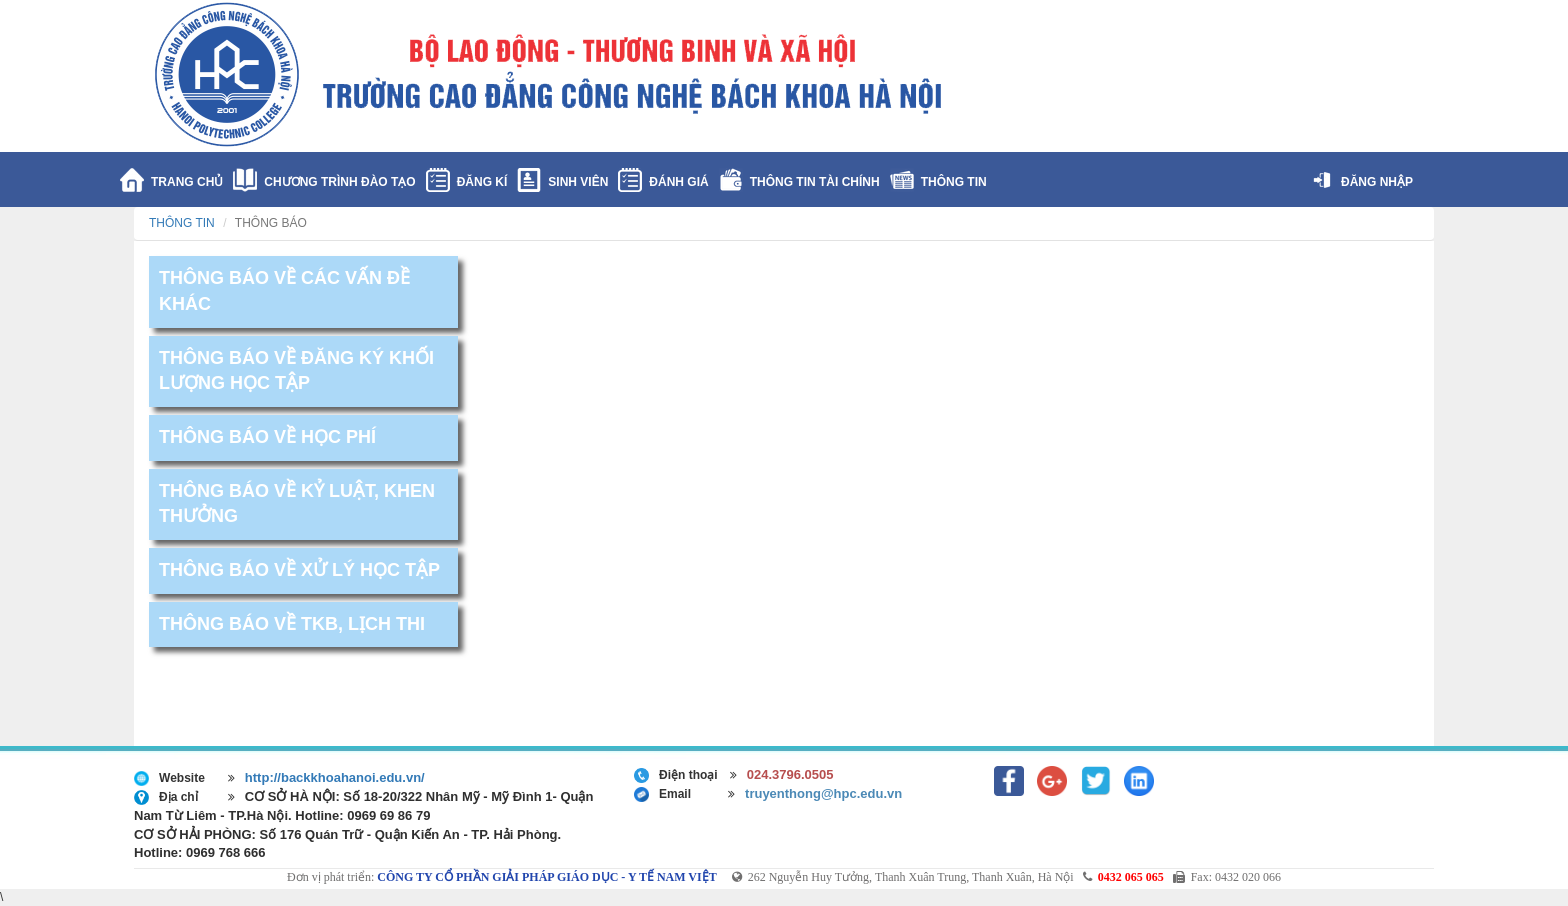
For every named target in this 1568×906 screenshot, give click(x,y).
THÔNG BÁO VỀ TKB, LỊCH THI (292, 624)
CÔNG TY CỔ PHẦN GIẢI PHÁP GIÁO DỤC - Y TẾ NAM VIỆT (546, 877)
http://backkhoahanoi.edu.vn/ (335, 777)
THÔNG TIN (182, 223)
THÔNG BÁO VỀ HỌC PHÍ (267, 437)
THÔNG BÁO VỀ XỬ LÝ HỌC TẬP (299, 570)
